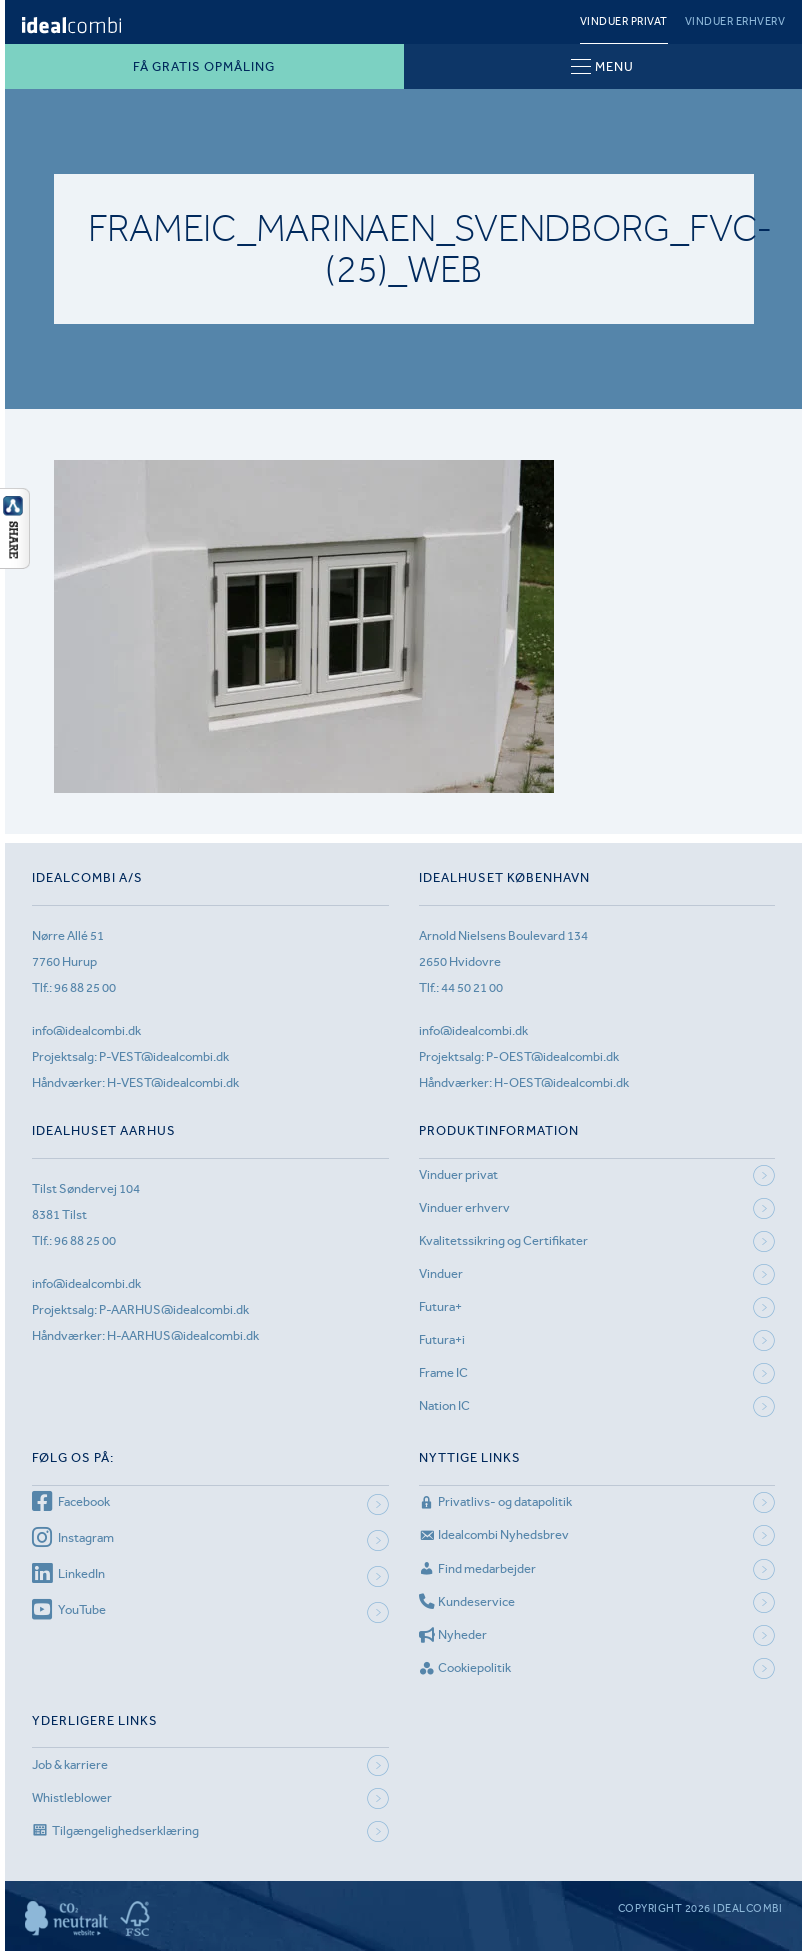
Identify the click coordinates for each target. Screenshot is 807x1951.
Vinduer (441, 1273)
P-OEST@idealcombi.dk (552, 1056)
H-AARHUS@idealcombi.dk (183, 1335)
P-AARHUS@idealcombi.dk (174, 1309)
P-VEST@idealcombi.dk (164, 1056)
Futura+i (442, 1339)
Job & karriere (70, 1764)
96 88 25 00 (85, 987)
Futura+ (440, 1306)
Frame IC (443, 1372)
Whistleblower (72, 1797)
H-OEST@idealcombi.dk (561, 1082)
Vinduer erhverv (735, 21)
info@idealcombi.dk (86, 1030)
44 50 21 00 (472, 987)
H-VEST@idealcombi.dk (173, 1082)
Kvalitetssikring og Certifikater (503, 1240)
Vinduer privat (624, 21)
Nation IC (444, 1405)
